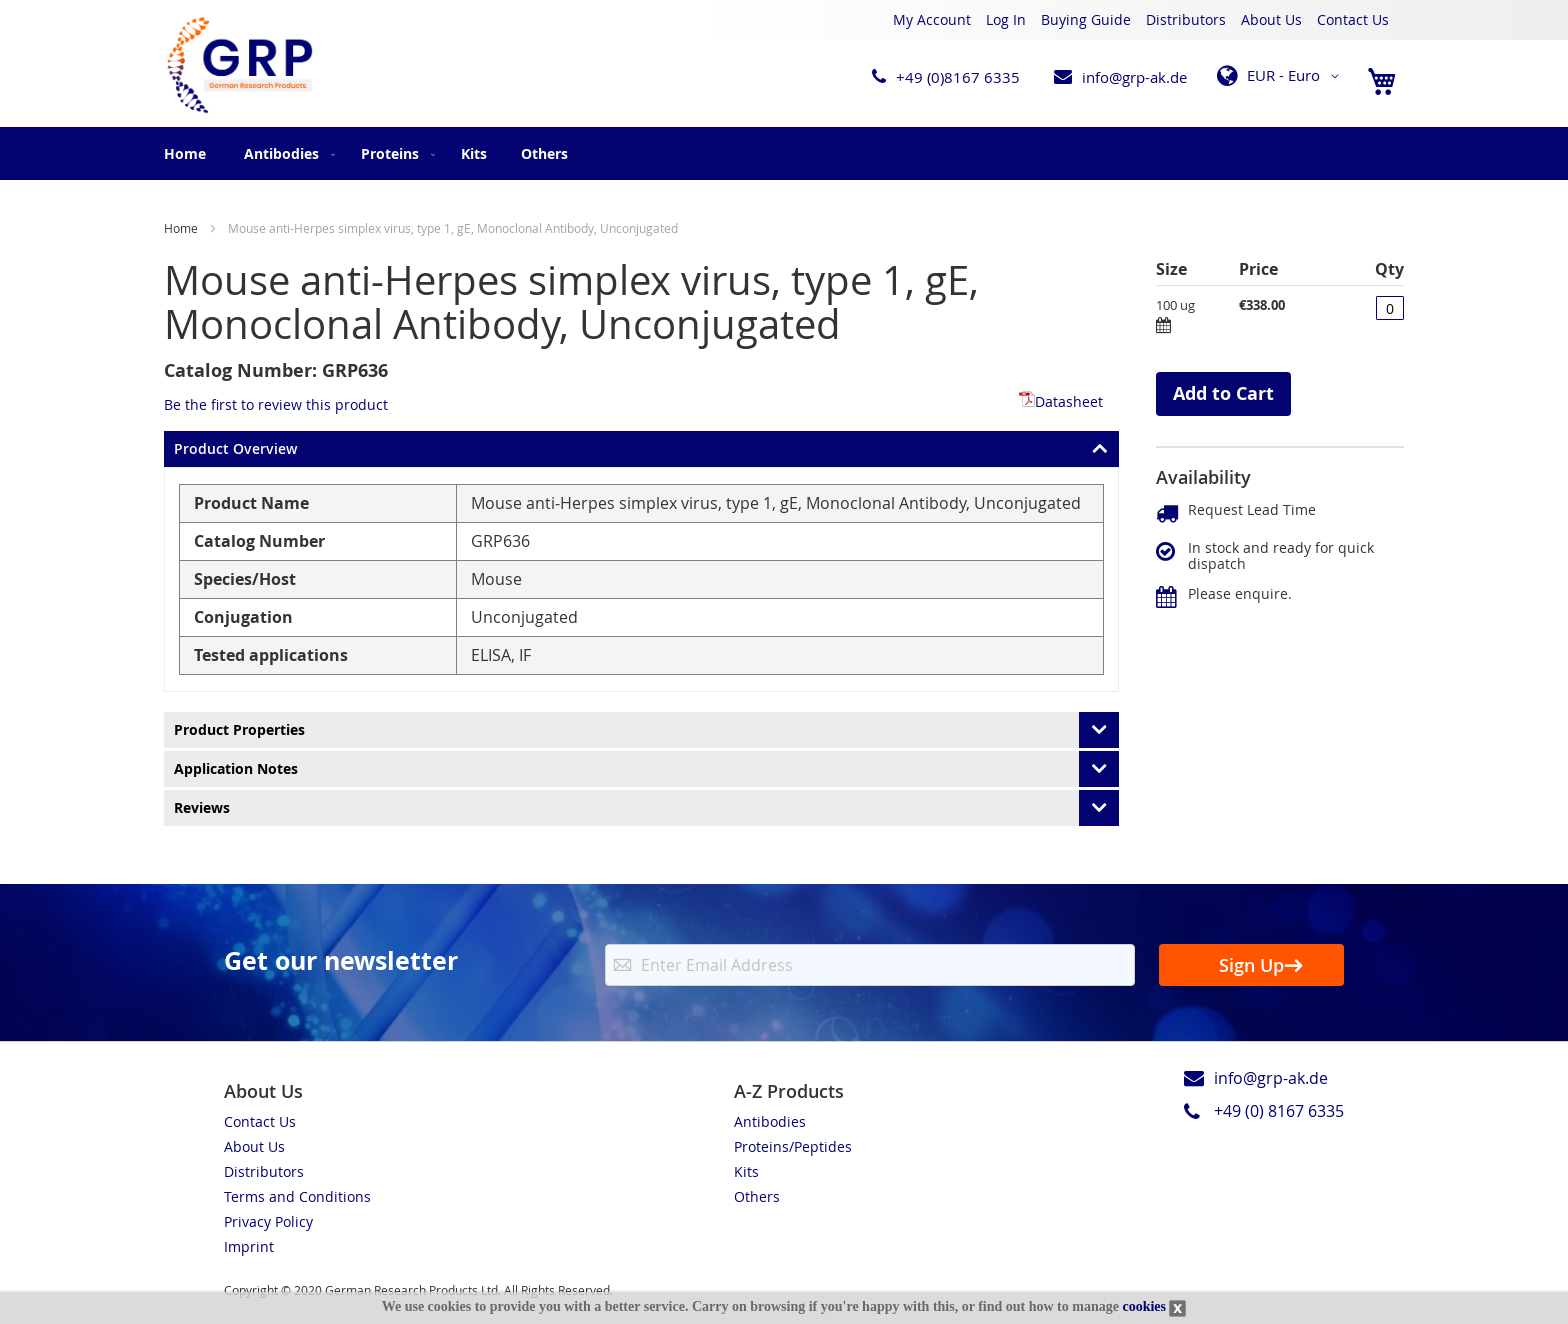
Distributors (1186, 19)
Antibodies (770, 1121)
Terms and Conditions (297, 1196)
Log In (1006, 19)
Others (757, 1196)
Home (185, 153)
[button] (1281, 76)
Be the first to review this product (276, 404)
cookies (1144, 1306)
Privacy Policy (268, 1221)
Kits (746, 1171)
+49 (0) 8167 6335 (1279, 1111)
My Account (932, 19)
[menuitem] (285, 153)
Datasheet (1061, 401)
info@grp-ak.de (1134, 77)
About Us (1271, 19)
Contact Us (1353, 19)
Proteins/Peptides (793, 1146)
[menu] (784, 153)
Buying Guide (1086, 19)
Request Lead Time (1252, 509)
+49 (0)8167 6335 (958, 77)
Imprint (249, 1246)
